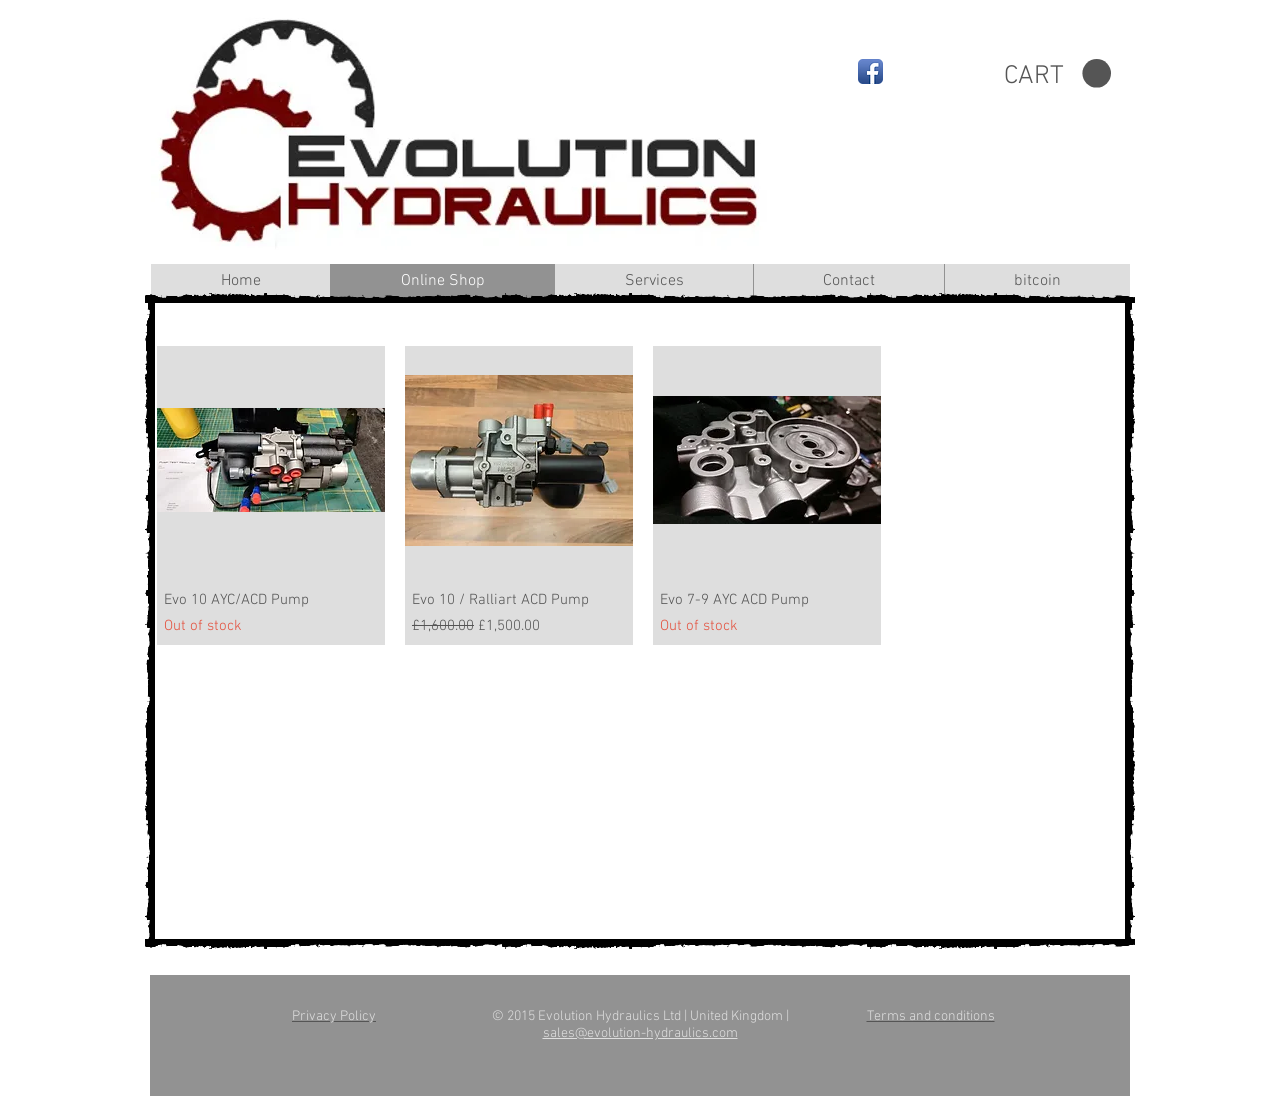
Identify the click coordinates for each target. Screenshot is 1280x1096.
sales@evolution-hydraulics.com (640, 1033)
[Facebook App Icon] (870, 71)
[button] (1057, 74)
